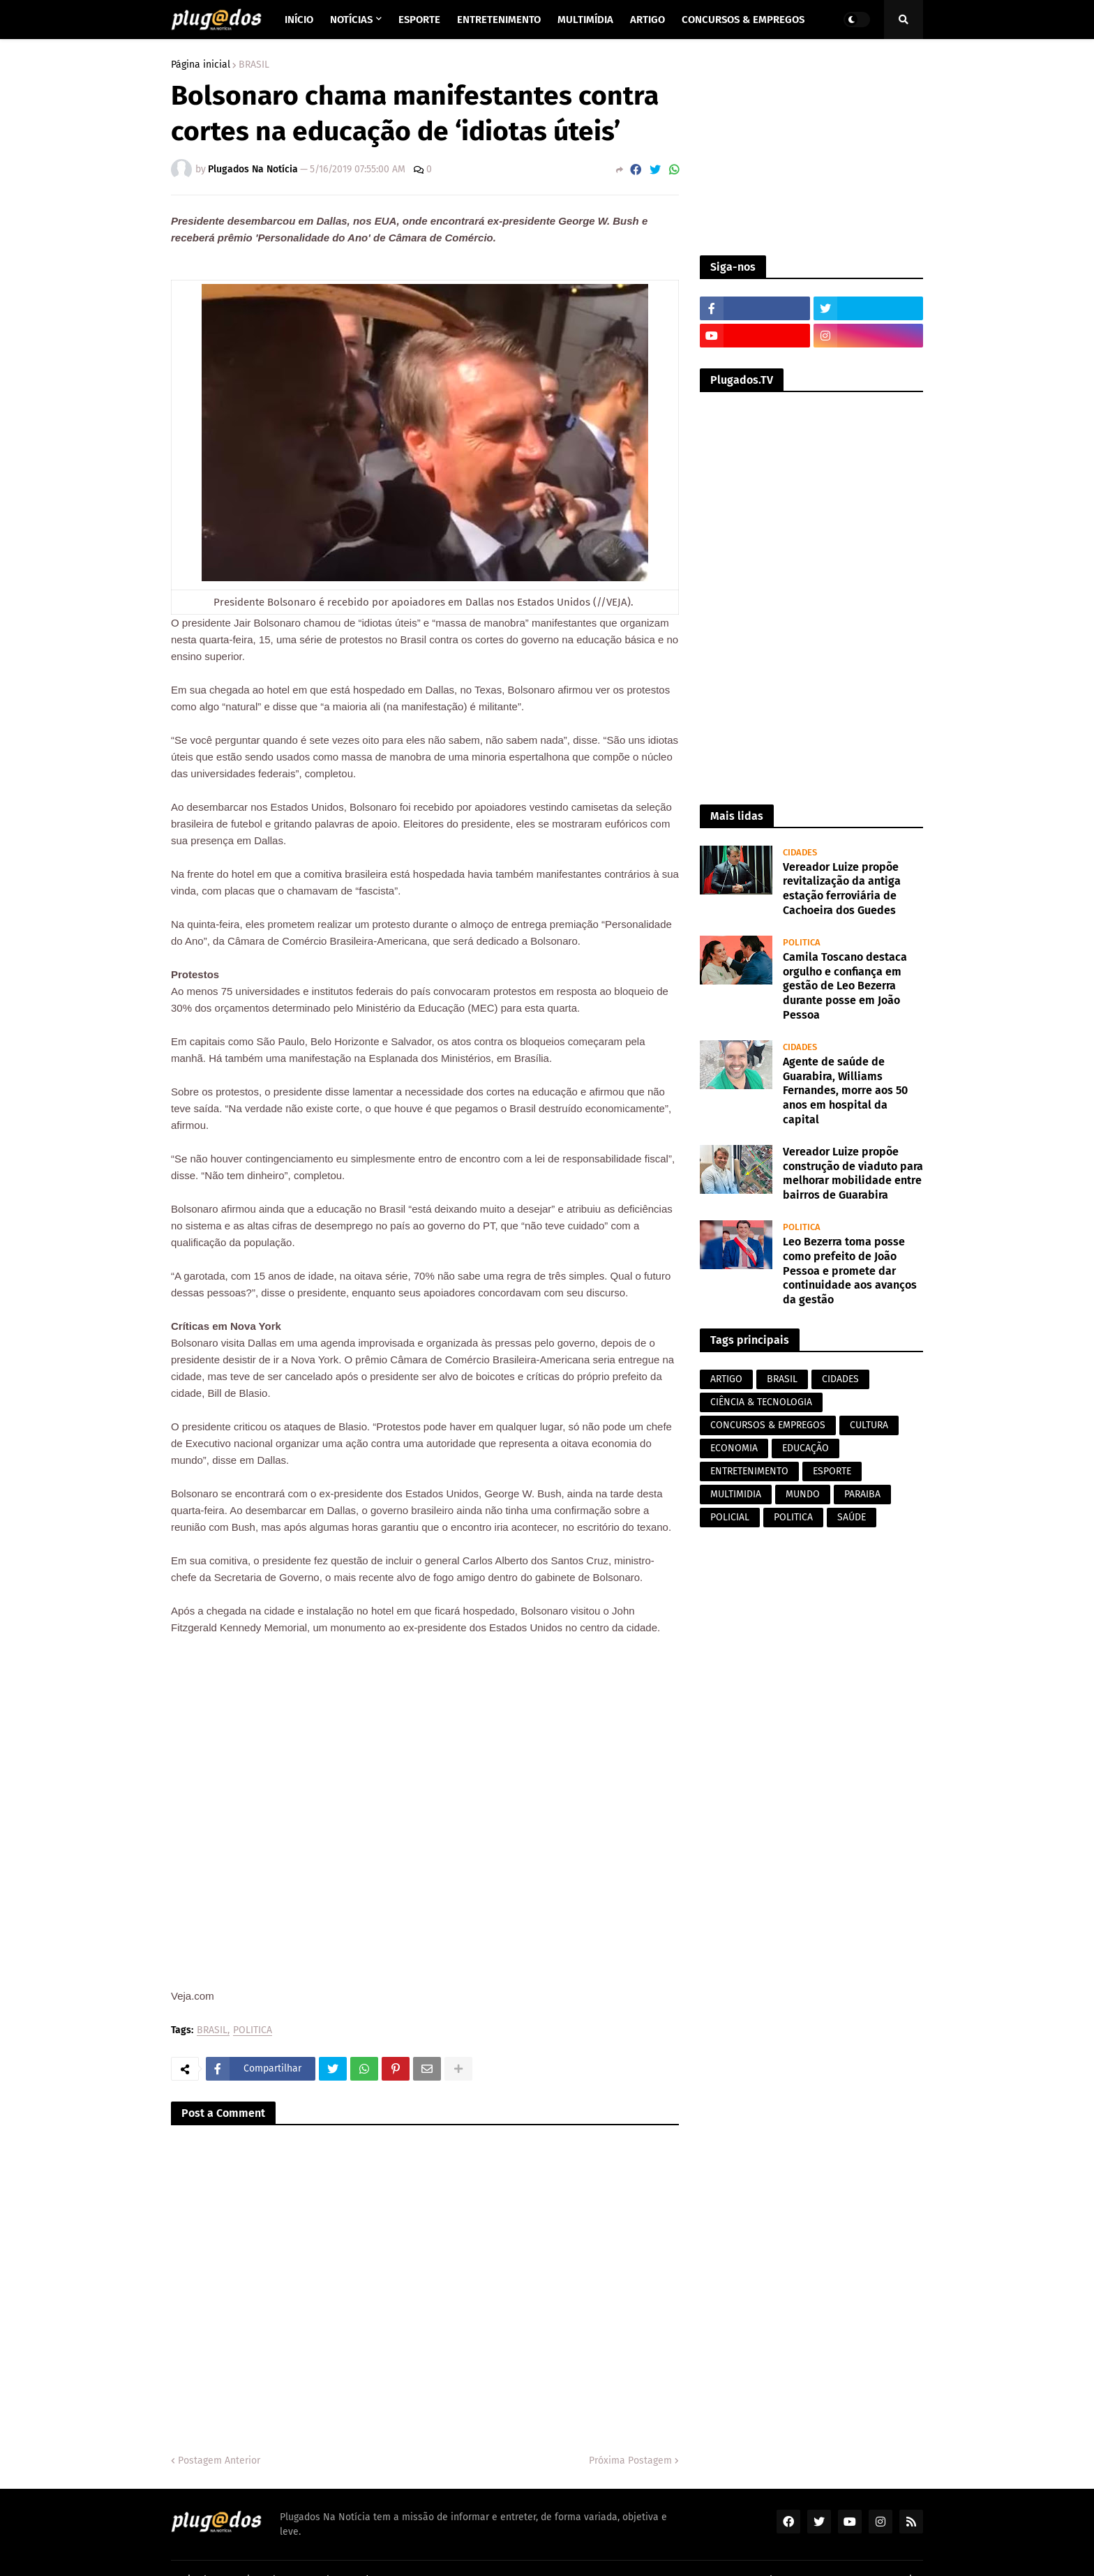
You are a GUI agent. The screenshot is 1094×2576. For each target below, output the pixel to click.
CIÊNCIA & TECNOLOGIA (761, 1402)
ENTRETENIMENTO (749, 1471)
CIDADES (840, 1379)
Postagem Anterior (219, 2460)
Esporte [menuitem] (419, 19)
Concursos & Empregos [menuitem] (743, 19)
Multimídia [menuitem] (585, 19)
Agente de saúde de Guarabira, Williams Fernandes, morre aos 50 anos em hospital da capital (845, 1090)
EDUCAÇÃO (805, 1448)
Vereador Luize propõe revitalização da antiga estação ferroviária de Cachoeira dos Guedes (842, 888)
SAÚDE (851, 1517)
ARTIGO (726, 1379)
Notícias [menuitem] (351, 19)
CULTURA (869, 1425)
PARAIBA (862, 1494)
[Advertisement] (811, 147)
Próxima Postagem (630, 2460)
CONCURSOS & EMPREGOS (767, 1425)
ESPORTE (832, 1471)
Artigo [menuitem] (647, 19)
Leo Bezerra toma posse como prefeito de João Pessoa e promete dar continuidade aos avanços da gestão (850, 1270)
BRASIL (254, 65)
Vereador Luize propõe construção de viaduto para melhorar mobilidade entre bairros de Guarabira (853, 1173)
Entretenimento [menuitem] (499, 19)
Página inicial (200, 65)
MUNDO (803, 1494)
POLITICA (252, 2030)
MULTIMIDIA (735, 1494)
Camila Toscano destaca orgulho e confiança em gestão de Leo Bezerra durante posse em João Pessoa (845, 985)
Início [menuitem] (299, 19)
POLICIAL (729, 1517)
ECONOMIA (734, 1448)
